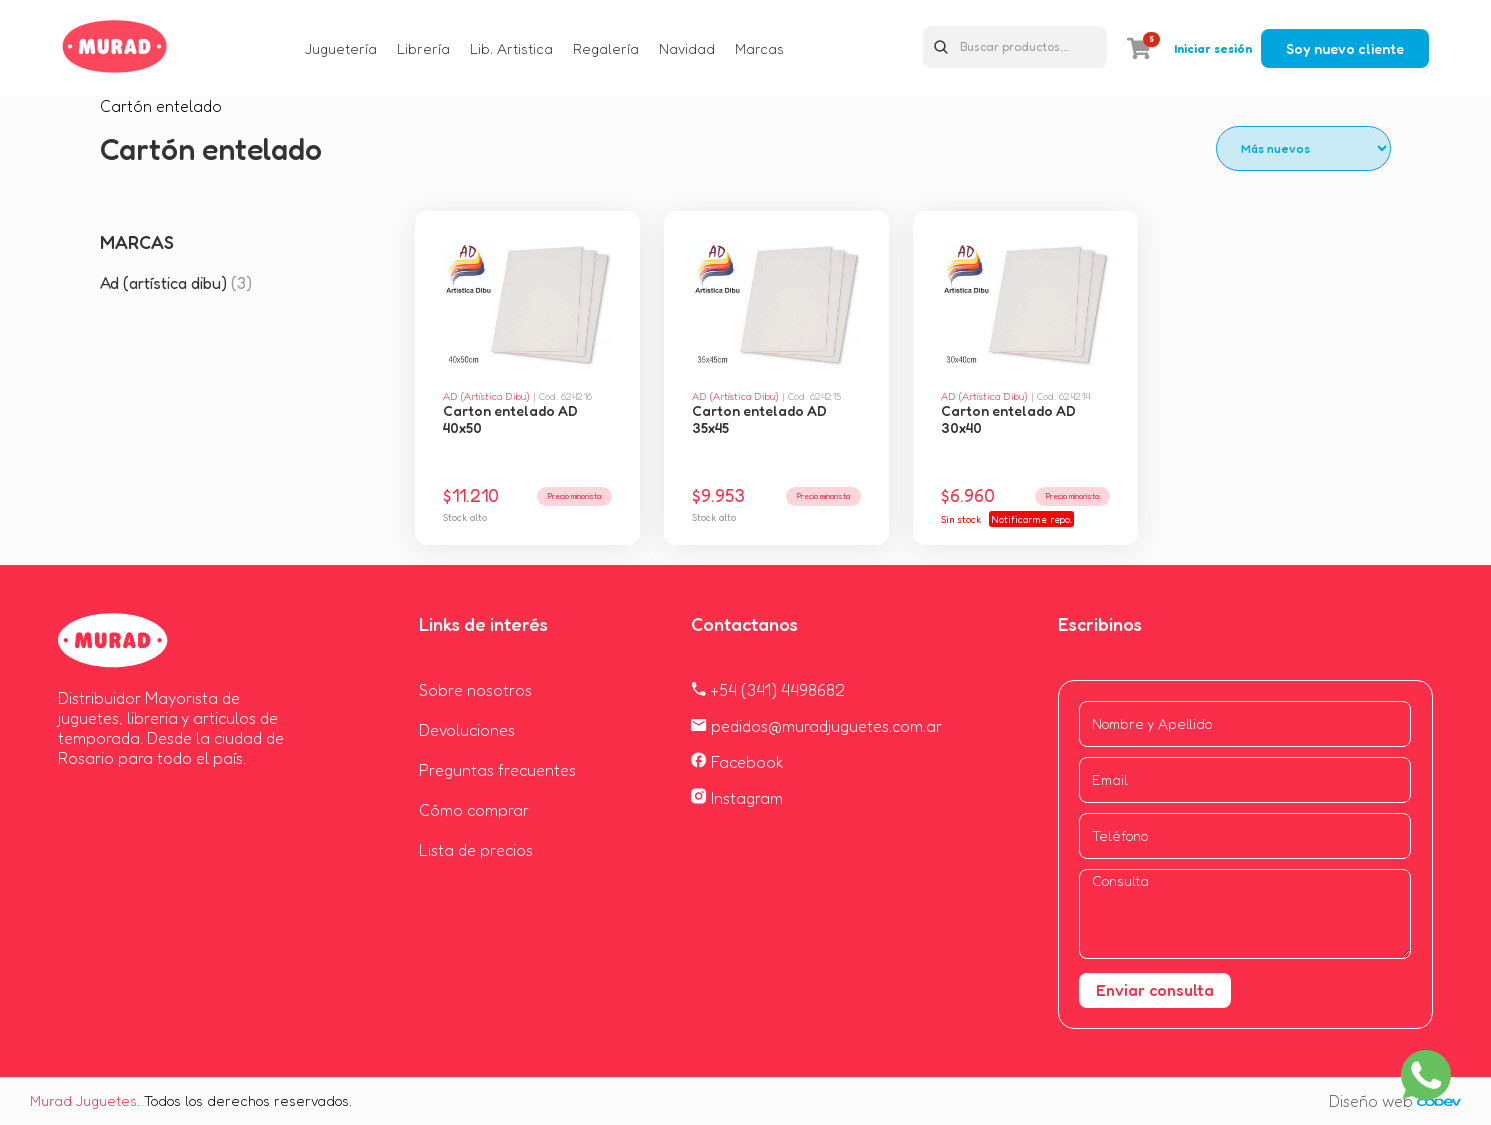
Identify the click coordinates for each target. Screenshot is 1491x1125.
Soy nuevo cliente (1345, 48)
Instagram (737, 798)
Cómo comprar (474, 810)
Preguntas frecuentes (497, 770)
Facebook (737, 762)
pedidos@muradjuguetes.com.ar (816, 726)
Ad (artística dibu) (176, 283)
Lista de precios (476, 850)
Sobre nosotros (475, 690)
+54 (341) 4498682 (768, 690)
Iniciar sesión (1213, 48)
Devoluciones (467, 730)
